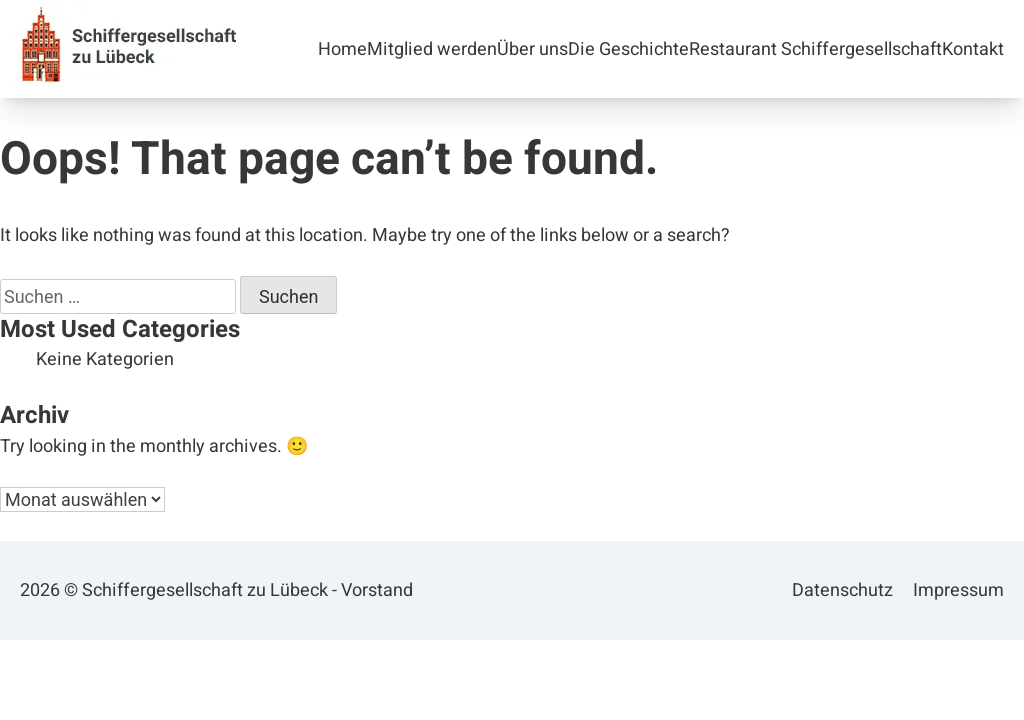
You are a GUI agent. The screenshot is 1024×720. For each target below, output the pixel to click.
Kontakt (973, 49)
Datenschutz (842, 590)
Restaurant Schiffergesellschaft (815, 49)
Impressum (958, 590)
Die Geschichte (628, 49)
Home (342, 49)
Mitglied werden (432, 49)
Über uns (532, 49)
